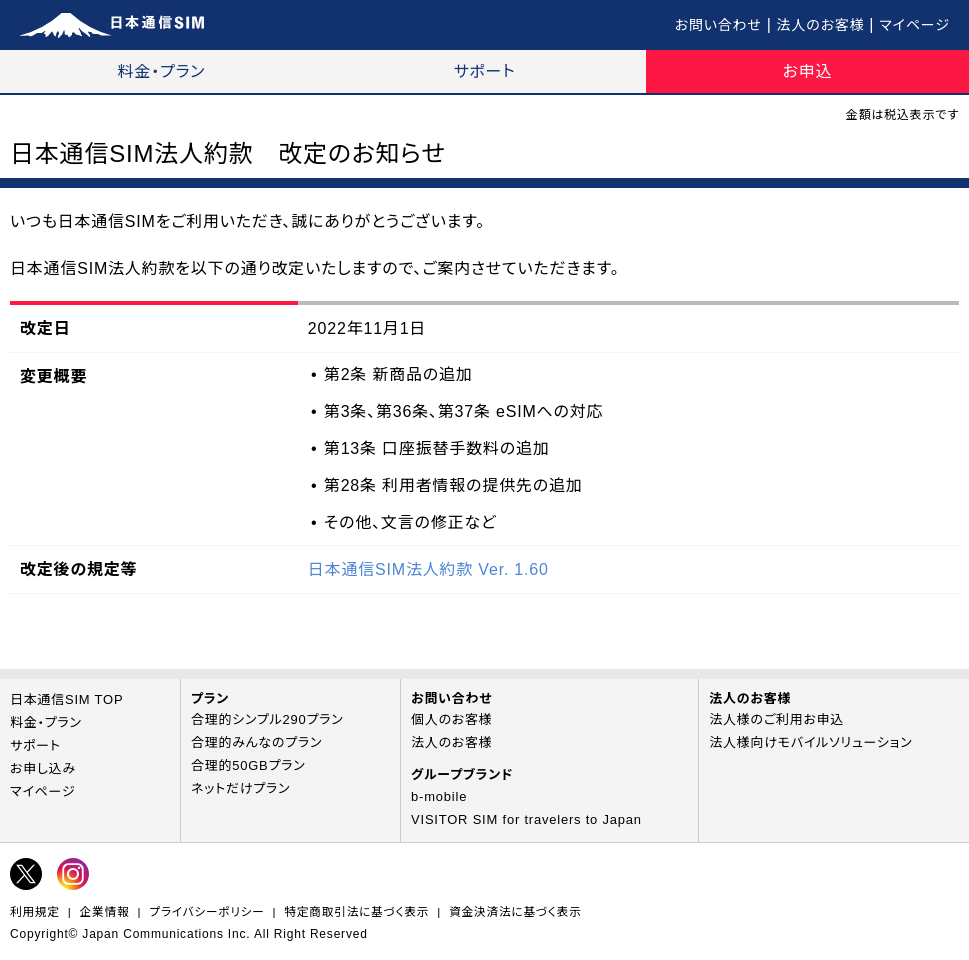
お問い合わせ (718, 25)
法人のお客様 (821, 25)
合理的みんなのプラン (256, 742)
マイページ (914, 25)
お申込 (808, 71)
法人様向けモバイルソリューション (810, 742)
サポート (485, 71)
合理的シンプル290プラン (267, 719)
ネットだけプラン (240, 788)
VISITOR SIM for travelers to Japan (526, 819)
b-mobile (439, 796)
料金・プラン (162, 71)
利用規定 (35, 911)
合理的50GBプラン (248, 765)
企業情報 (105, 911)
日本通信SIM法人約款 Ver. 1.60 (428, 569)
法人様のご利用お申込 (776, 719)
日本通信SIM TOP (66, 699)
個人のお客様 (452, 719)
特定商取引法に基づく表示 (356, 911)
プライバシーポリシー (206, 911)
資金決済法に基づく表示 (515, 911)
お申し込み (43, 768)
